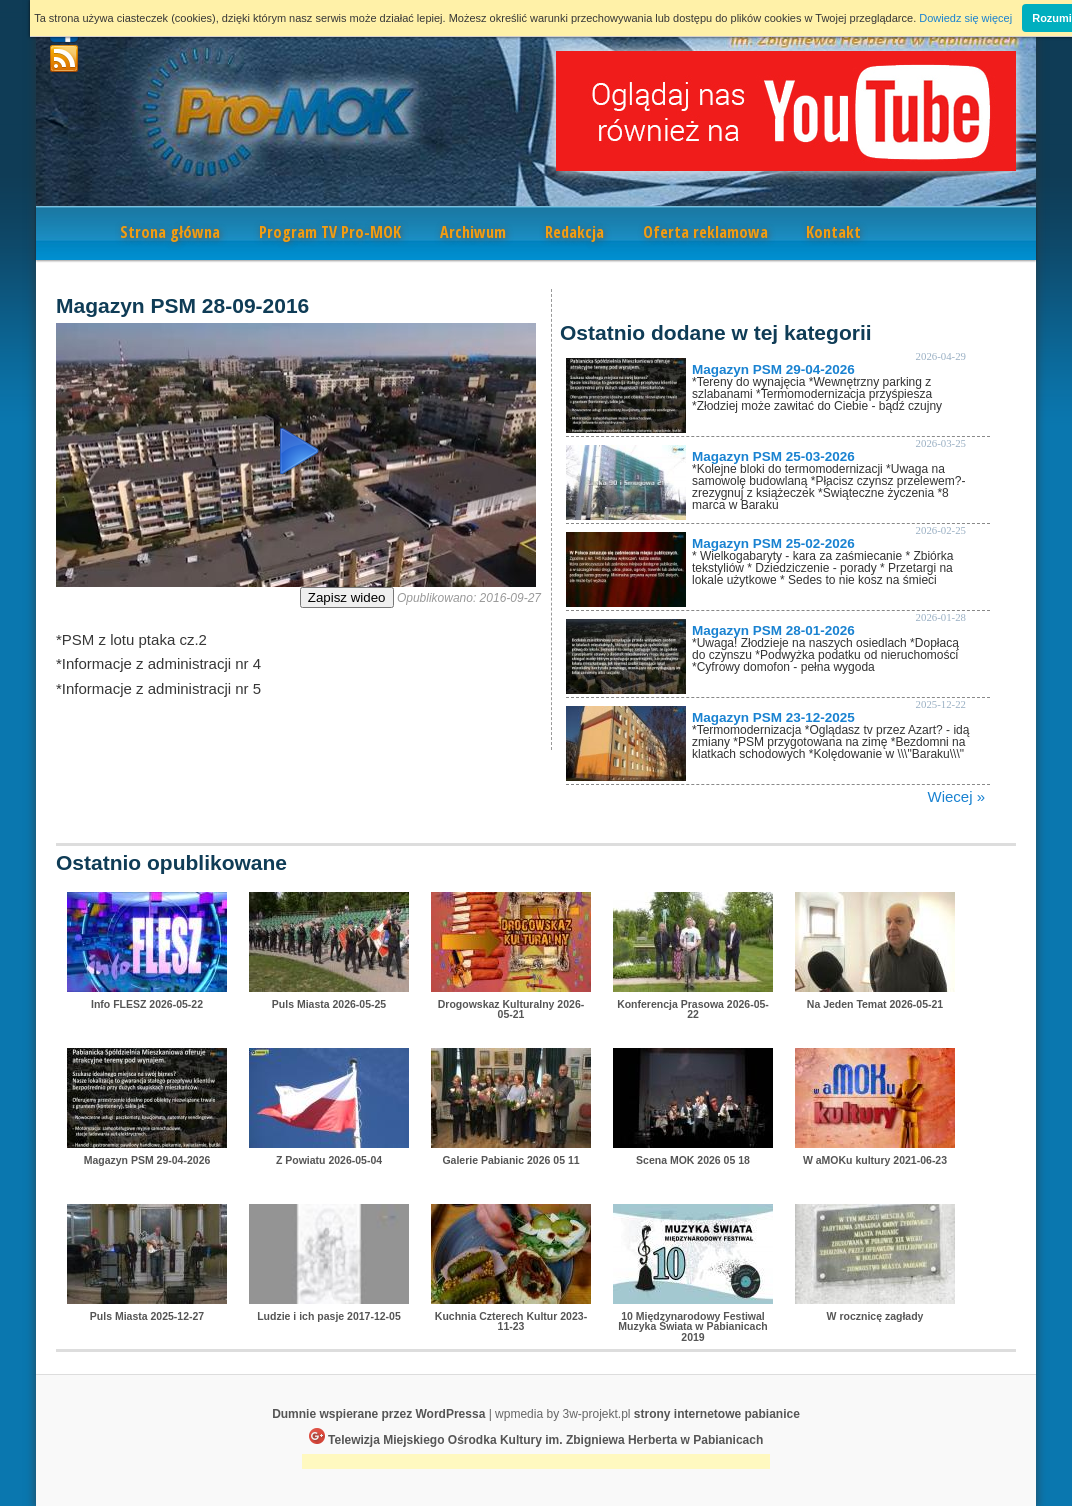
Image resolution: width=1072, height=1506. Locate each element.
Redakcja (574, 232)
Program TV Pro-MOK (330, 232)
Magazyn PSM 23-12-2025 (773, 717)
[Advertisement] (536, 1463)
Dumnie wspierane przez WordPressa (378, 1414)
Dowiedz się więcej (965, 18)
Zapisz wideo (347, 597)
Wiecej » (956, 796)
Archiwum (473, 232)
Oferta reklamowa (705, 232)
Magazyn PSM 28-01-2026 (773, 630)
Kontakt (833, 232)
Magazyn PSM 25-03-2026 (773, 456)
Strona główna (170, 232)
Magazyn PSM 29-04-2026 (773, 369)
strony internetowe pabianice (717, 1414)
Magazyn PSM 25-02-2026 (773, 543)
